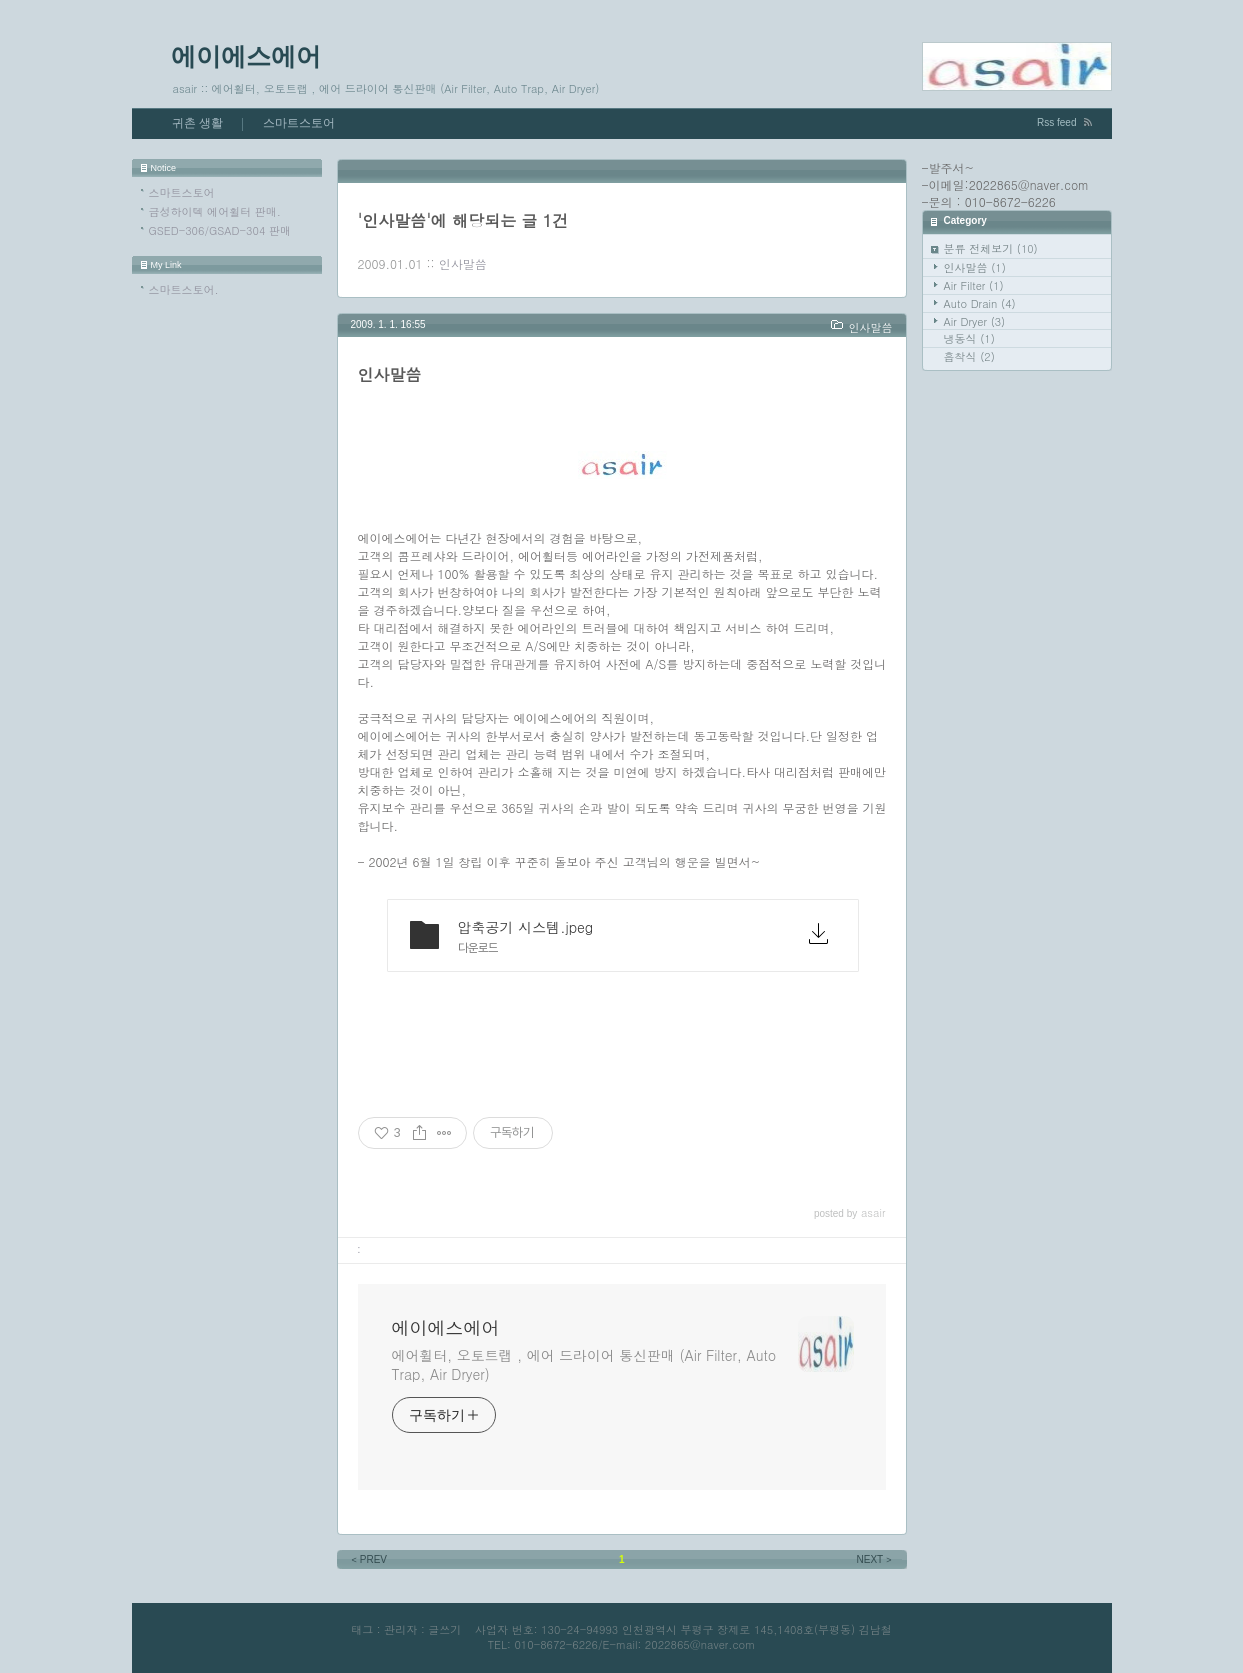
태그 (362, 1629)
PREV (368, 1559)
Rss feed (1056, 122)
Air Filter (974, 285)
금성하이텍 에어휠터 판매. (215, 211)
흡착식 (969, 356)
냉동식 (969, 338)
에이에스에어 (246, 56)
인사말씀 (975, 267)
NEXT (876, 1559)
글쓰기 (444, 1629)
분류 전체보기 (991, 248)
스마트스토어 (299, 123)
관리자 (400, 1629)
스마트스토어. (184, 289)
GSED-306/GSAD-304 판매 (220, 230)
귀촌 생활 (197, 123)
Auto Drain (980, 303)
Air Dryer (975, 321)
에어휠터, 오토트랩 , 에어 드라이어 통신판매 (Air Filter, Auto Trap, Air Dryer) (584, 1364)
